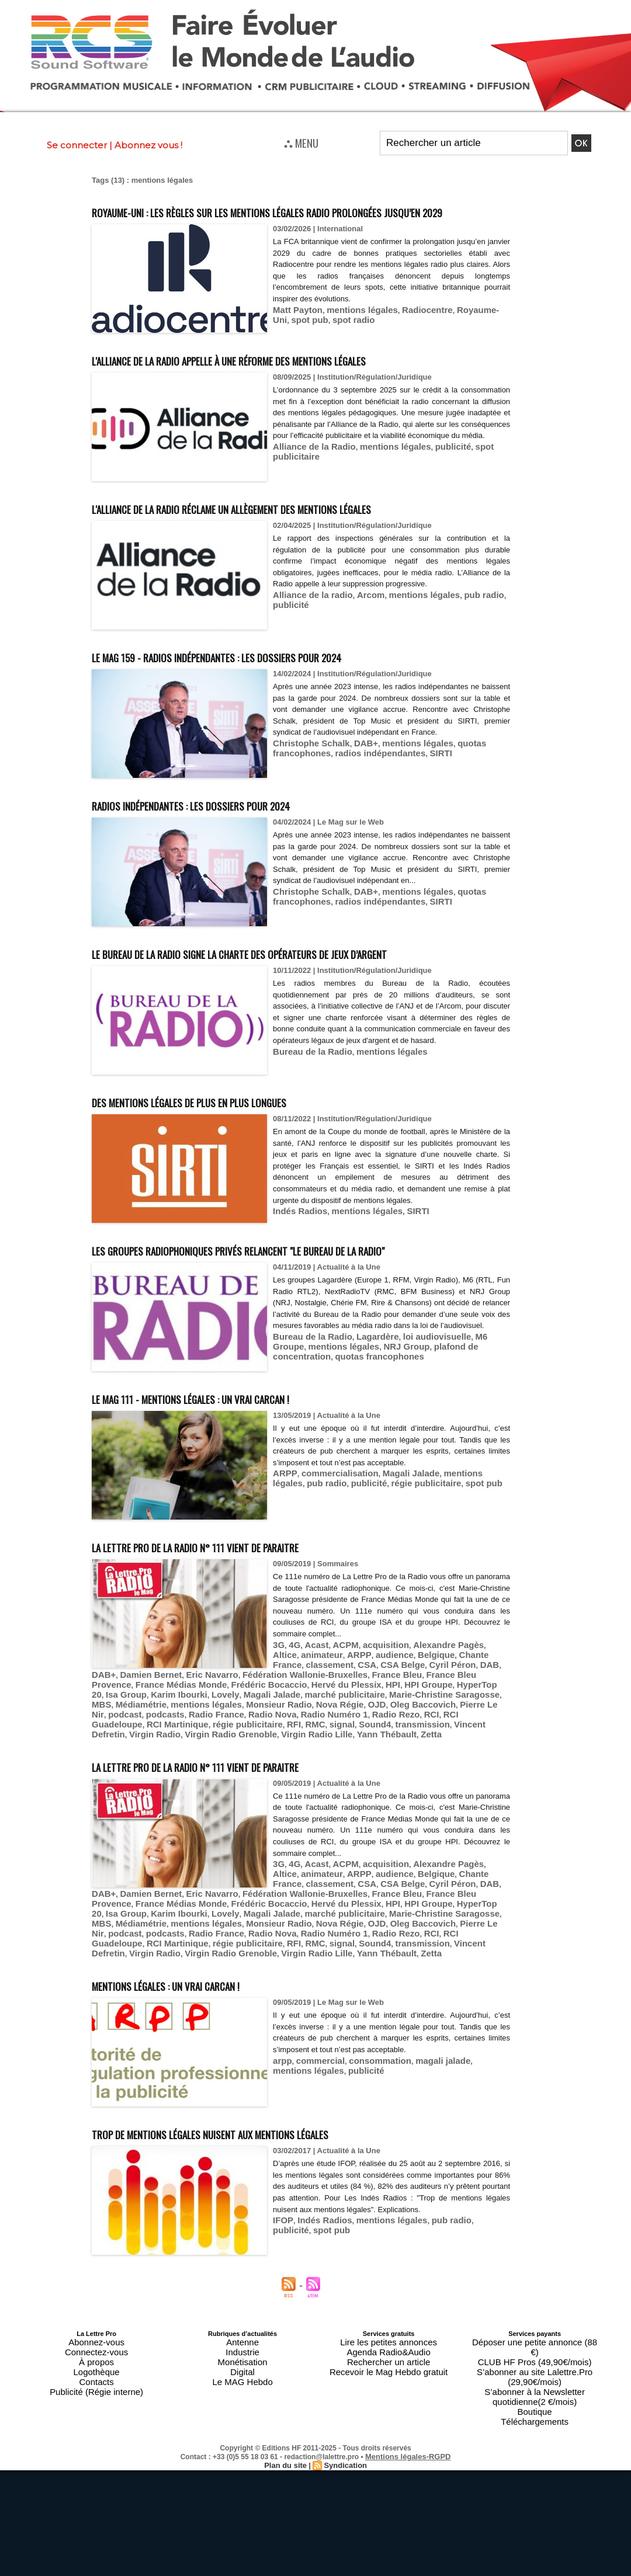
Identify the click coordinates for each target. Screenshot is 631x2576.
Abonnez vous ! (148, 145)
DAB (435, 1726)
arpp (281, 2101)
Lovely (196, 1752)
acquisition (372, 1709)
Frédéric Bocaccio (292, 1744)
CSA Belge (358, 1726)
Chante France (437, 1717)
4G (292, 1709)
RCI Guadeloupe (321, 1770)
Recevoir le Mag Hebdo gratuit (388, 2403)
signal (124, 1779)
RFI (485, 1770)
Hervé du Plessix (360, 1744)
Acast (311, 1709)
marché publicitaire (300, 1752)
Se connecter (77, 145)
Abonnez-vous (96, 2382)
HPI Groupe (432, 1744)
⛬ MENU (301, 142)
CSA (326, 1726)
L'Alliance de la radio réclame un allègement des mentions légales (300, 529)
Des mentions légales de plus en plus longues (235, 1144)
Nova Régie (240, 1761)
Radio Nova (142, 1770)
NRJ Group (359, 1421)
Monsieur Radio (186, 1761)
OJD (272, 1761)
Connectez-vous (96, 2389)
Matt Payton (294, 330)
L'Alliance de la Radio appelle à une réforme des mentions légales (297, 380)
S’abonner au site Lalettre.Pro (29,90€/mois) (534, 2396)
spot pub (412, 1546)
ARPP (283, 1537)
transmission (195, 1779)
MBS (448, 1752)
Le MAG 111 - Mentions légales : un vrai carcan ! (237, 1462)
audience (353, 1717)
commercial (315, 2101)
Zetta (137, 1788)
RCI (281, 1770)
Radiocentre (408, 330)
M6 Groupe (470, 1412)
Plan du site (287, 2466)
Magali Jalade (393, 1537)
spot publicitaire (479, 479)
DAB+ (354, 764)
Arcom (358, 615)
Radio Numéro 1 (196, 1770)
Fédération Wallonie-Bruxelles (405, 1735)
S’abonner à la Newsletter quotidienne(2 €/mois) (534, 2407)
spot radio (309, 339)
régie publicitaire (361, 1546)
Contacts (96, 2410)
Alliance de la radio (307, 615)
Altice (472, 1709)
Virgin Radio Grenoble (374, 1779)
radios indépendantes (366, 773)
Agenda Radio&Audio (388, 2389)
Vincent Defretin (252, 1779)
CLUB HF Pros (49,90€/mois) (535, 2389)
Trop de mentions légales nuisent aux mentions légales (266, 2174)
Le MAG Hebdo (242, 2410)
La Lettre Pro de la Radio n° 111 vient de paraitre (243, 1610)
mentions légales (351, 330)
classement (293, 1726)
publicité (430, 479)
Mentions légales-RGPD (408, 2457)
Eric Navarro (323, 1735)
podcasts (444, 1761)
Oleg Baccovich (313, 1761)
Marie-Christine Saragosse (388, 1752)
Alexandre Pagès (427, 1709)
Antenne (243, 2382)
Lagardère (364, 1412)
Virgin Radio (308, 1779)
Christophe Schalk (306, 764)
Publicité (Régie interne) (96, 2417)
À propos (96, 2396)
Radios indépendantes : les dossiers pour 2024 (235, 825)
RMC (100, 1779)
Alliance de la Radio (309, 479)
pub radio (457, 615)
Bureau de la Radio (307, 1094)
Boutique (534, 2417)
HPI (400, 1744)
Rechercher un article (388, 2396)
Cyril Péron (402, 1726)
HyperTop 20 (480, 1744)
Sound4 (154, 1779)
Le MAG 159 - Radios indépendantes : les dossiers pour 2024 (273, 677)
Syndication (343, 2466)
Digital (243, 2403)
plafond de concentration (428, 1421)
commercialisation (330, 1537)
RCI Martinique (383, 1770)
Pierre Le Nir (367, 1761)
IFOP (281, 2272)
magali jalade (422, 2101)
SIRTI (419, 773)
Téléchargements (535, 2424)
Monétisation (242, 2396)
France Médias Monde (215, 1744)
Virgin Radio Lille (449, 1779)
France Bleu (485, 1735)
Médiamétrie (483, 1752)
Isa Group (109, 1752)
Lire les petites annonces (388, 2382)
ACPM (337, 1709)
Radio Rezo (250, 1770)
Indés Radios (296, 1253)
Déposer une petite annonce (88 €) (534, 2382)
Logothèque (96, 2403)
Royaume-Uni (458, 330)
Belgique (391, 1717)
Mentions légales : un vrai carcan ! (201, 2025)
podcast (409, 1761)
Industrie (242, 2389)
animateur (290, 1717)
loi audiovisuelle (416, 1412)
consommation (367, 2101)
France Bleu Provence (132, 1744)
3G (278, 1709)
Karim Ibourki (156, 1752)
